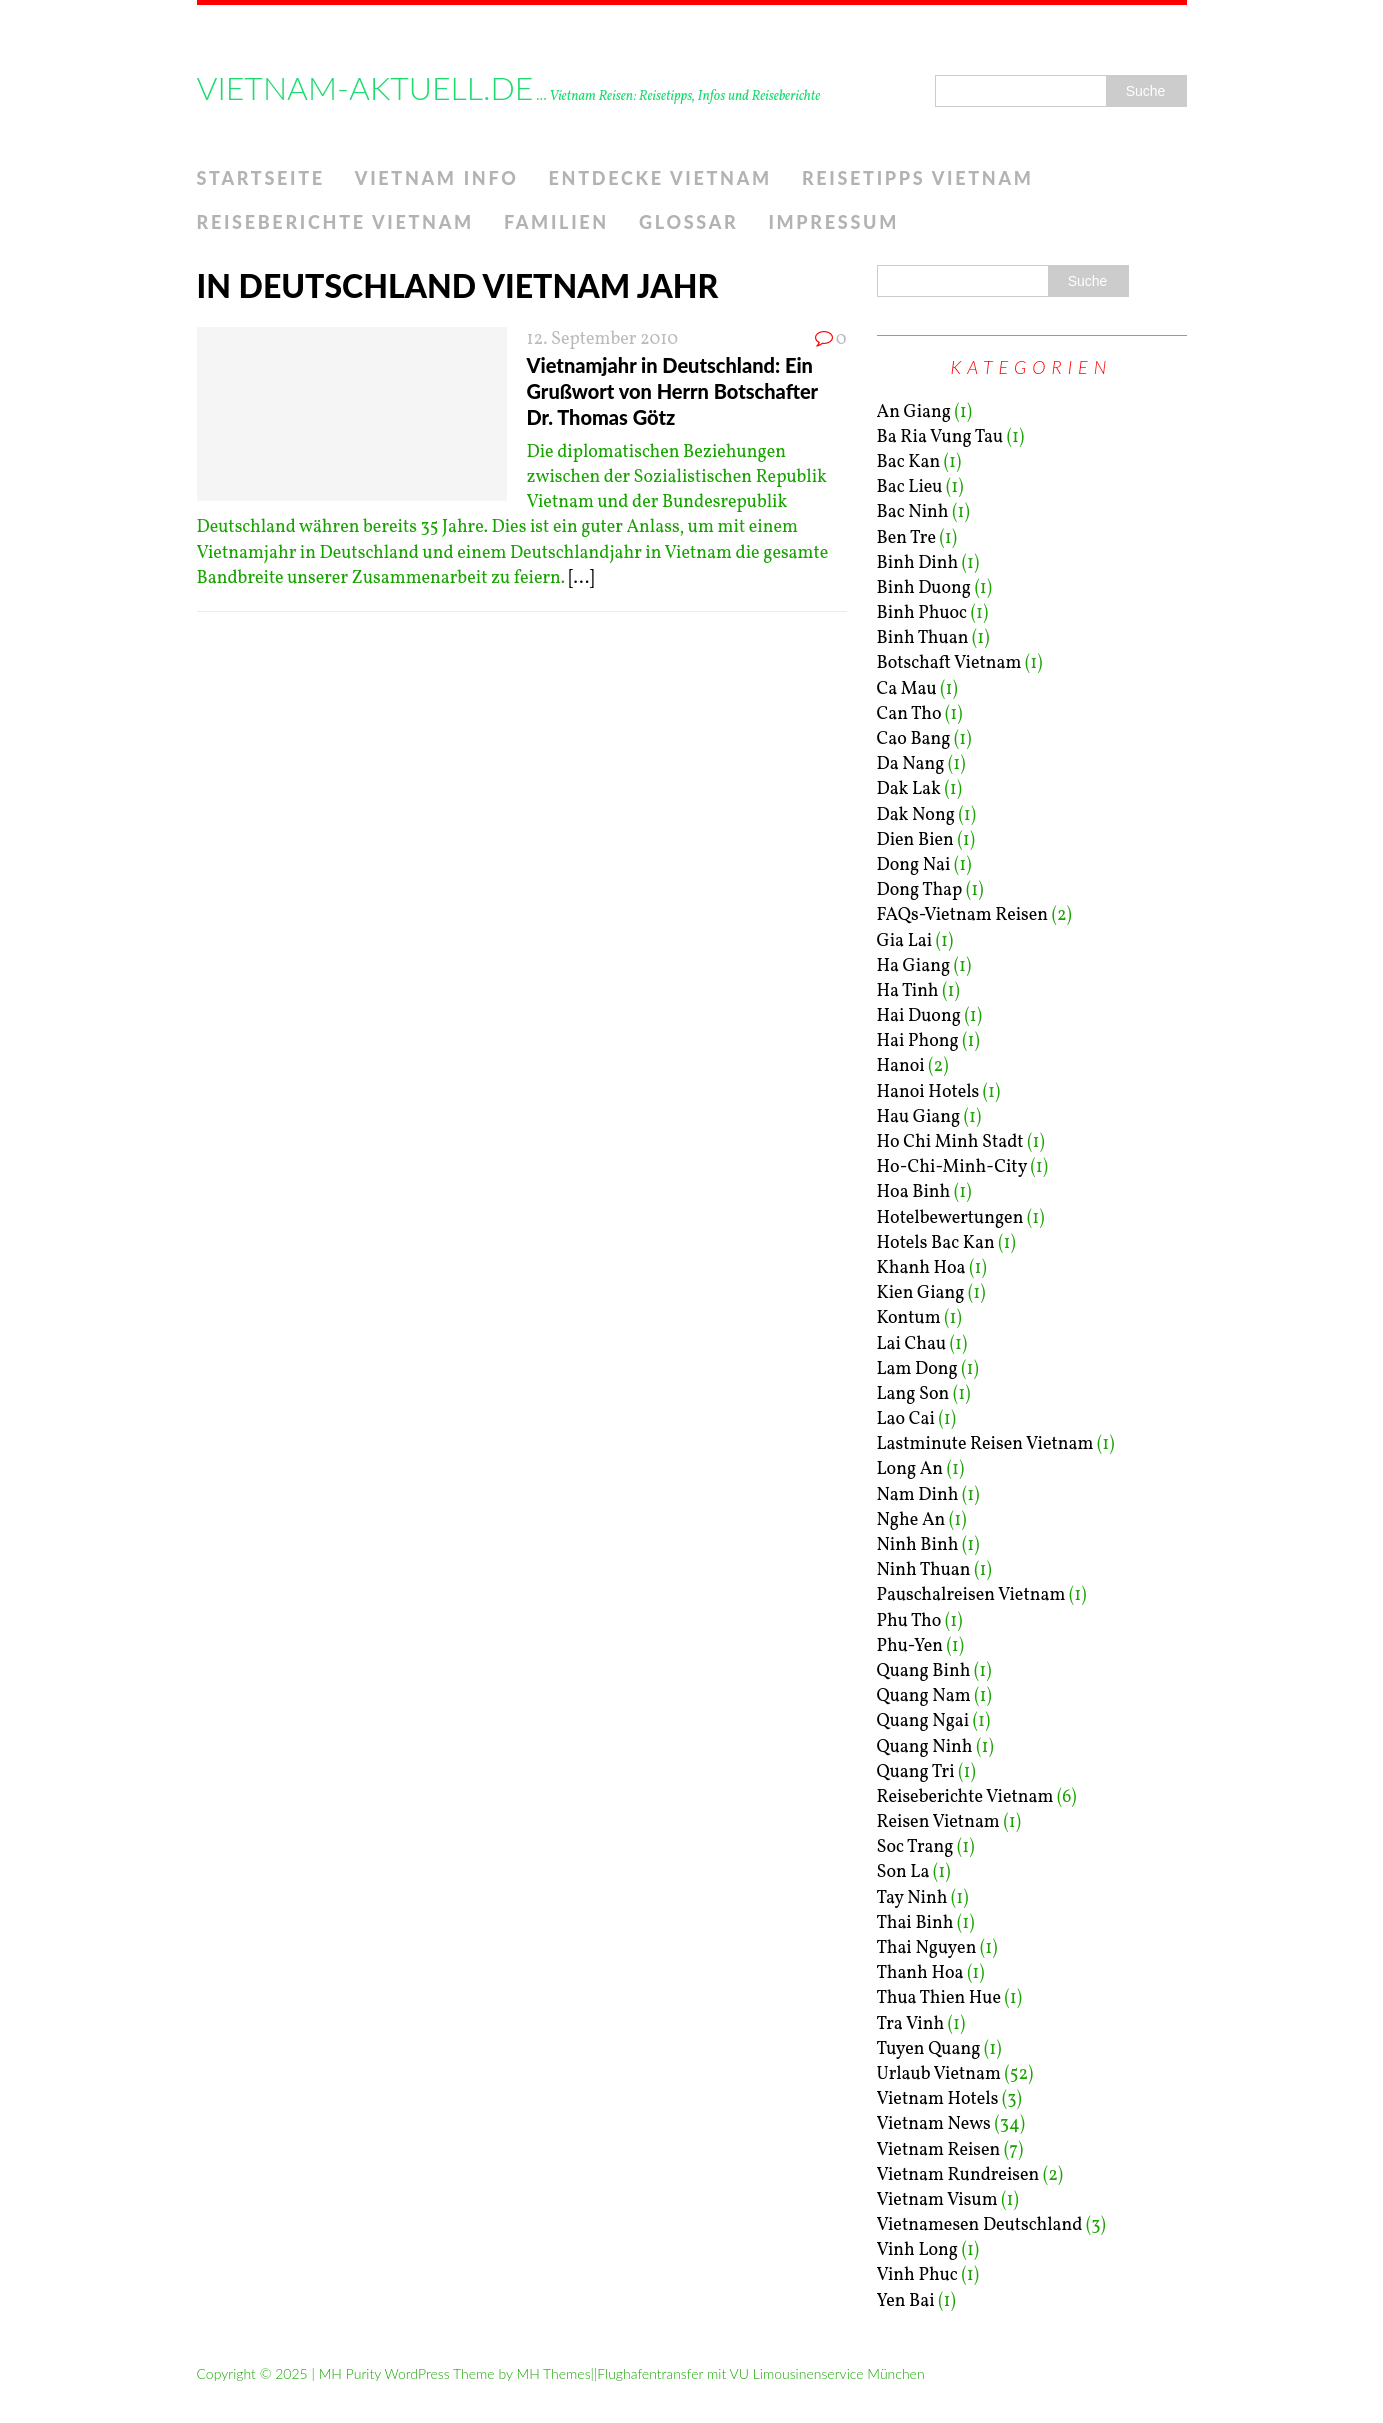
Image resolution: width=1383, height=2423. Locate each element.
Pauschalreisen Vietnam (971, 1595)
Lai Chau (912, 1344)
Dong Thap (920, 890)
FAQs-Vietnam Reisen (963, 915)
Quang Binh (924, 1671)
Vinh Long (918, 2250)
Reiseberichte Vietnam (335, 222)
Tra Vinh (911, 2024)
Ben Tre (906, 538)
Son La (903, 1872)
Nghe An (911, 1520)
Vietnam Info (437, 178)
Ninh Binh (918, 1545)
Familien (556, 222)
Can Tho (909, 714)
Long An (910, 1469)
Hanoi (901, 1066)
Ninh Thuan (924, 1570)
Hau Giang (919, 1117)
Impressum (833, 222)
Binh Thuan (923, 638)
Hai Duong (919, 1016)
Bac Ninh (913, 512)
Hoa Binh (914, 1192)
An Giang (914, 412)
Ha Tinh (908, 991)
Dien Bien (915, 840)
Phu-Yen (910, 1646)
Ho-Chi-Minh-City (952, 1167)
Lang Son (913, 1394)
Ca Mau (907, 689)
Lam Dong (917, 1369)
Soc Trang (915, 1847)
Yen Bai (906, 2301)
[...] (581, 578)
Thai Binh (915, 1923)
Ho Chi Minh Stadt (950, 1142)
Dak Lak (909, 789)
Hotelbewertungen (950, 1218)
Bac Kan (909, 462)
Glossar (688, 222)
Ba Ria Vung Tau (940, 437)
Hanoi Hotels (928, 1092)
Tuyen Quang (929, 2049)
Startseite (261, 178)
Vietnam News (934, 2124)
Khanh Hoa (921, 1268)
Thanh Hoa (920, 1973)
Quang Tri (916, 1772)
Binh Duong (924, 588)
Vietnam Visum (937, 2200)
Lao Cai (906, 1419)
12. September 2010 (603, 339)
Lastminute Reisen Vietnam (985, 1444)
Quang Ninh (925, 1747)
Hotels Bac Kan (936, 1243)
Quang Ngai (923, 1721)
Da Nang (911, 764)
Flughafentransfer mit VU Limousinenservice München (760, 2373)
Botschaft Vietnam (949, 663)
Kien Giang (921, 1293)
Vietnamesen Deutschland (980, 2225)
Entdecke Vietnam (660, 178)
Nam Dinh (918, 1495)
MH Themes (553, 2373)
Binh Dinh (918, 563)
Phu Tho (909, 1621)
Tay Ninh (912, 1898)
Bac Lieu (910, 487)
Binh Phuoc (922, 613)
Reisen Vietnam (938, 1822)
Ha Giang (914, 966)
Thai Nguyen (927, 1948)
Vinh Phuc (917, 2275)
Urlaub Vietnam (939, 2074)
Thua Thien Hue (939, 1998)
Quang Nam (924, 1696)
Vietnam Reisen (939, 2150)
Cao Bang (914, 739)
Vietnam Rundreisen (958, 2175)
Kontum (909, 1318)
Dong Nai (914, 865)
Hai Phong (918, 1041)
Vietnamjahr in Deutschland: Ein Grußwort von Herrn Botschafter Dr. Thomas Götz (672, 391)
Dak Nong (916, 815)
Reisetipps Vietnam (918, 178)
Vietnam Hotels (938, 2099)
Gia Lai (905, 941)
